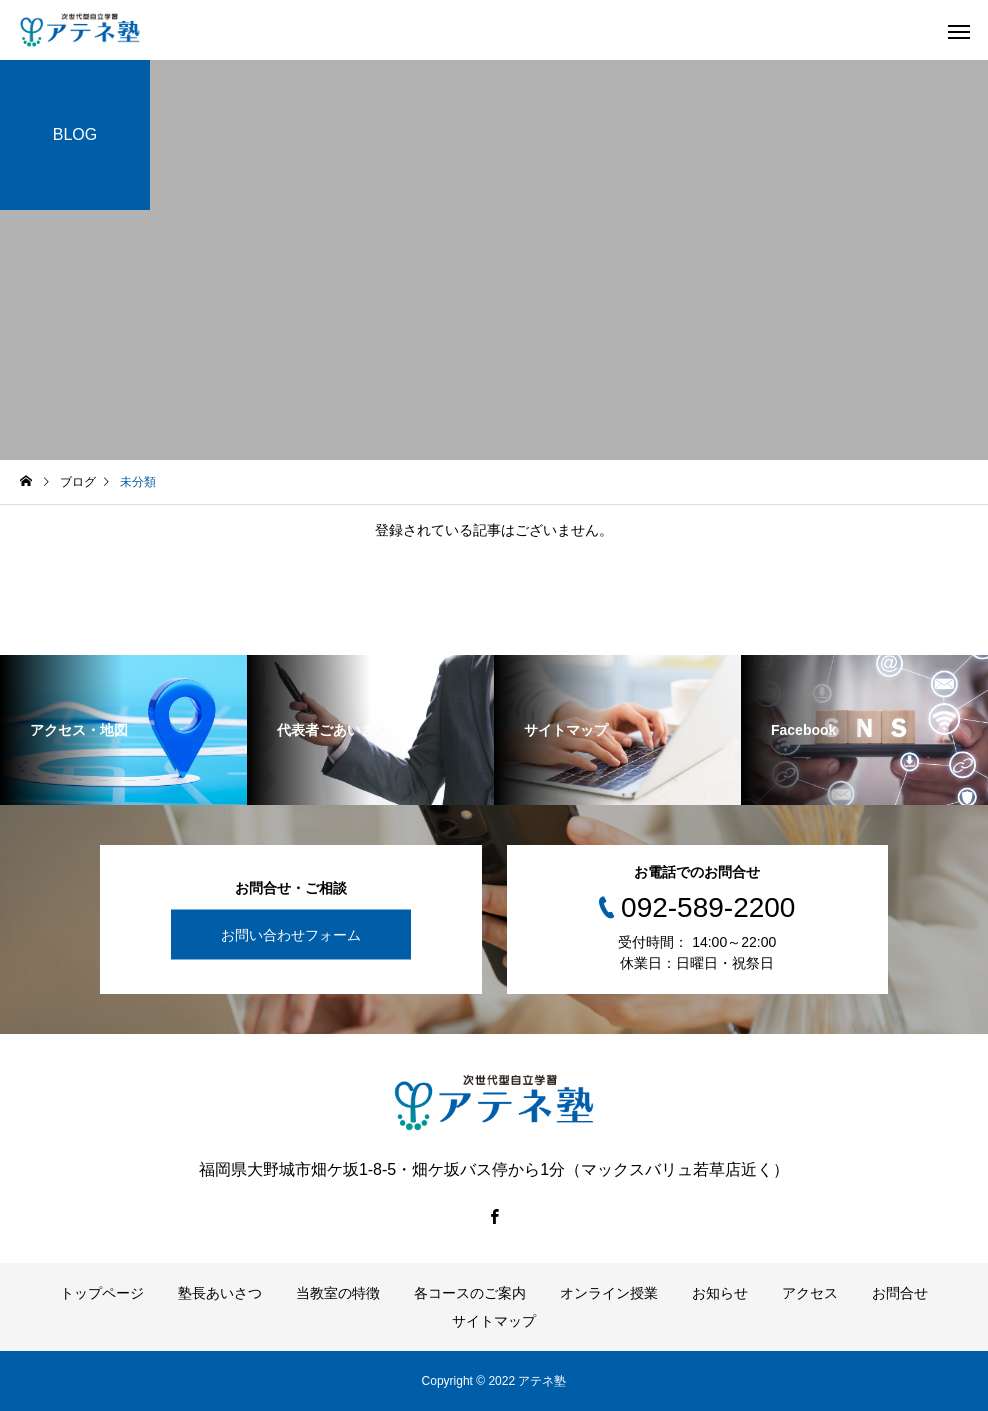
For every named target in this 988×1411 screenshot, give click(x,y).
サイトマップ (494, 1321)
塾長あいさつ (220, 1293)
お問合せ (900, 1293)
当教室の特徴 (338, 1293)
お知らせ (720, 1293)
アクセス (810, 1293)
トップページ (102, 1293)
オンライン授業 (609, 1293)
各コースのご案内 (470, 1293)
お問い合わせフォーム (291, 934)
